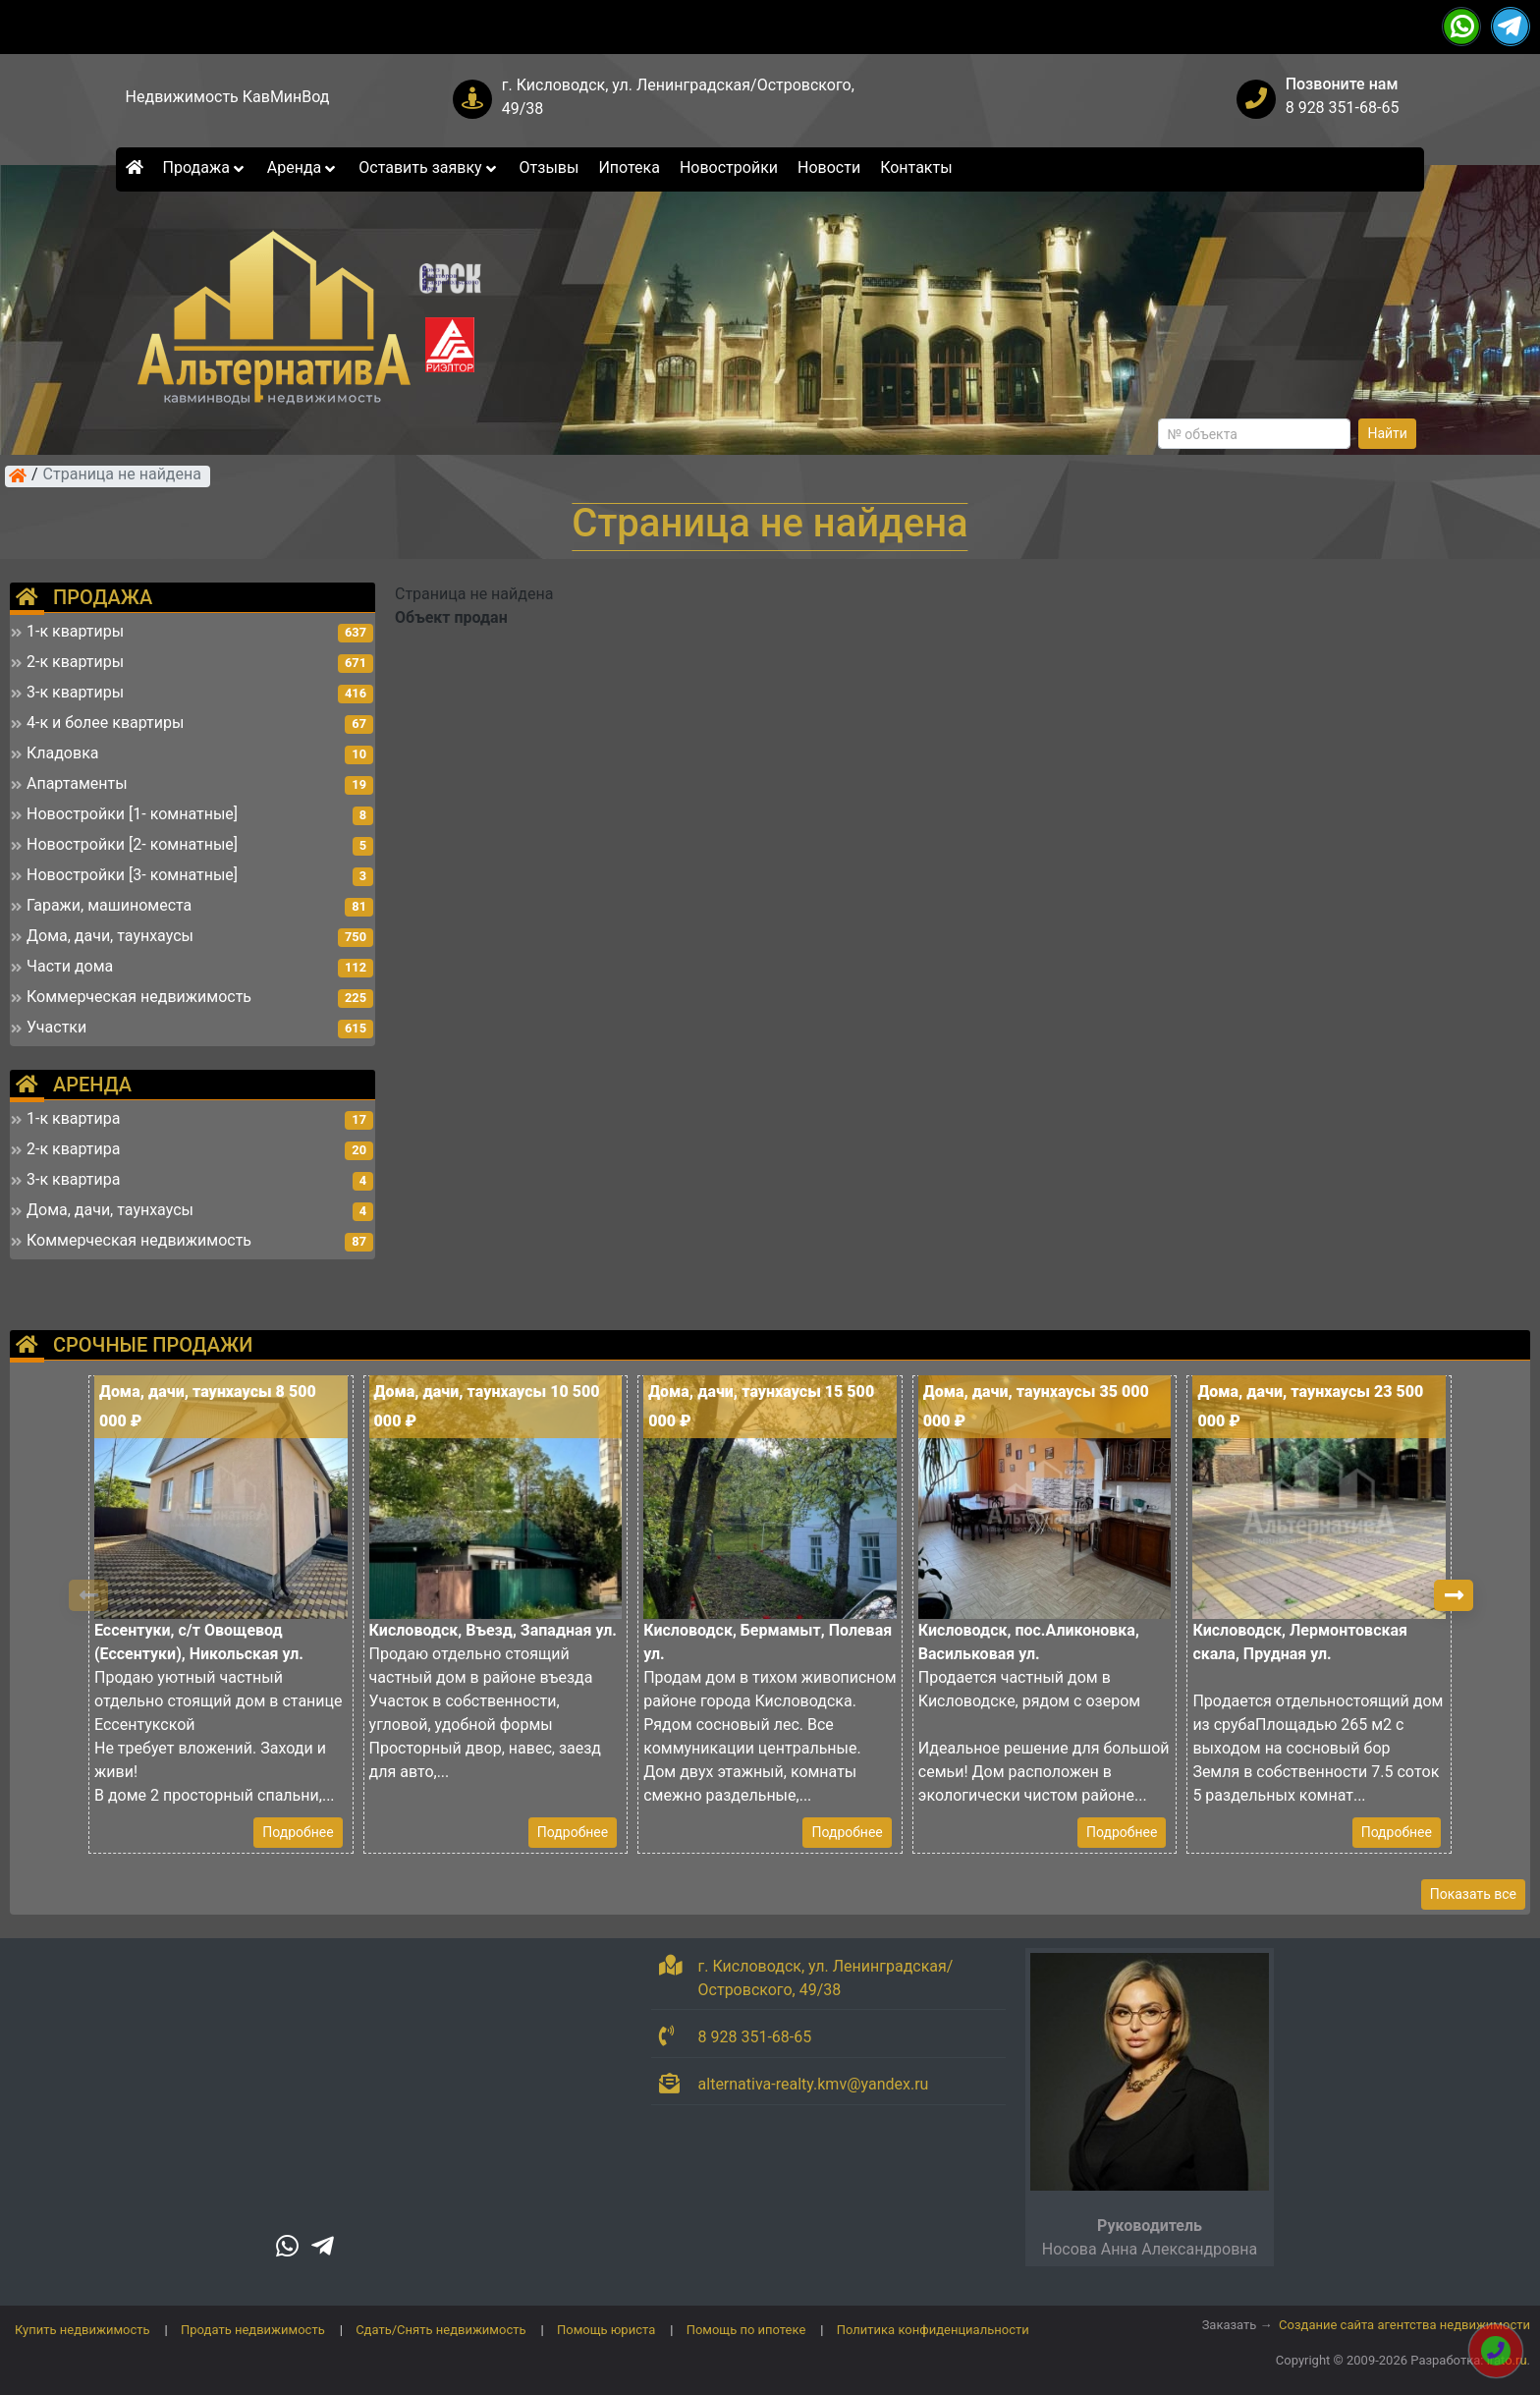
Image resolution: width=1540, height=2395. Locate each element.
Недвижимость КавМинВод (228, 96)
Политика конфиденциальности (933, 2329)
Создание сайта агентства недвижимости (1404, 2324)
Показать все (1473, 1894)
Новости (829, 167)
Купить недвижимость (82, 2329)
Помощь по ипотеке (746, 2329)
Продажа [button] (205, 167)
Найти (1387, 433)
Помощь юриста (606, 2329)
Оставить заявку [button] (428, 167)
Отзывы (549, 167)
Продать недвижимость (253, 2329)
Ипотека (629, 167)
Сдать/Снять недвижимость (440, 2329)
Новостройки (729, 167)
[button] (1453, 1595)
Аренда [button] (303, 167)
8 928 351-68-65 (1343, 107)
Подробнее (297, 1832)
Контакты (916, 167)
